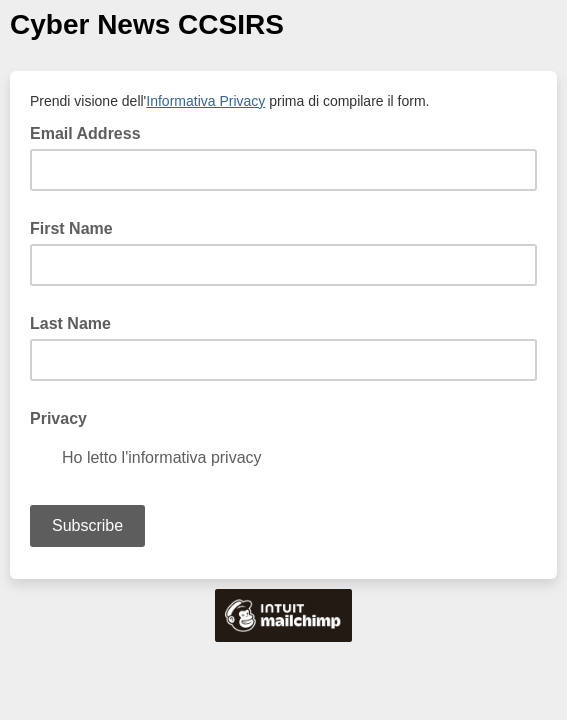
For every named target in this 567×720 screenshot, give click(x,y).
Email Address (91, 132)
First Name (71, 228)
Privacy (58, 418)
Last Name (70, 323)
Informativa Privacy (205, 101)
